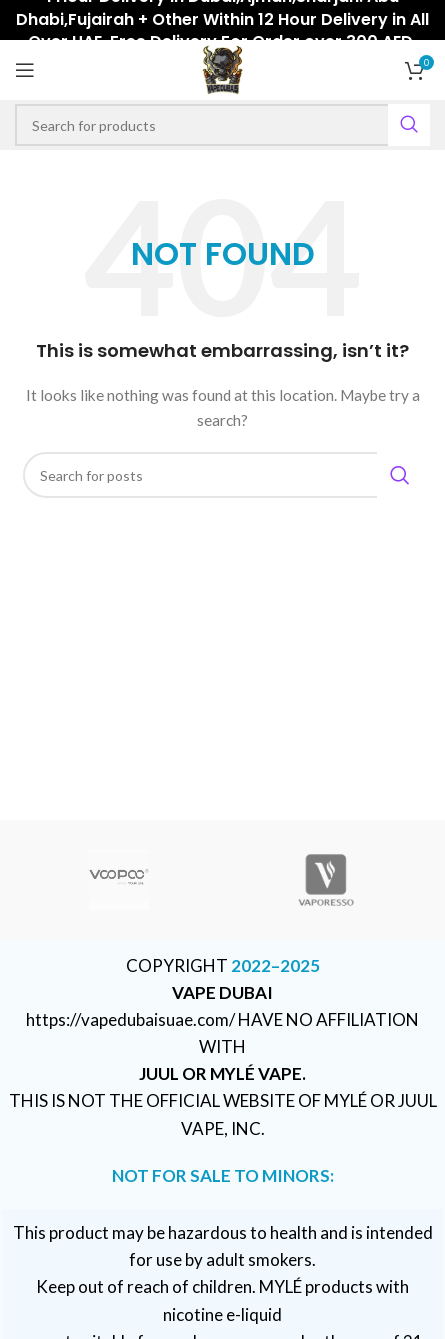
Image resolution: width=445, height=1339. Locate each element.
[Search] (222, 125)
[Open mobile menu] (25, 70)
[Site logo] (222, 68)
